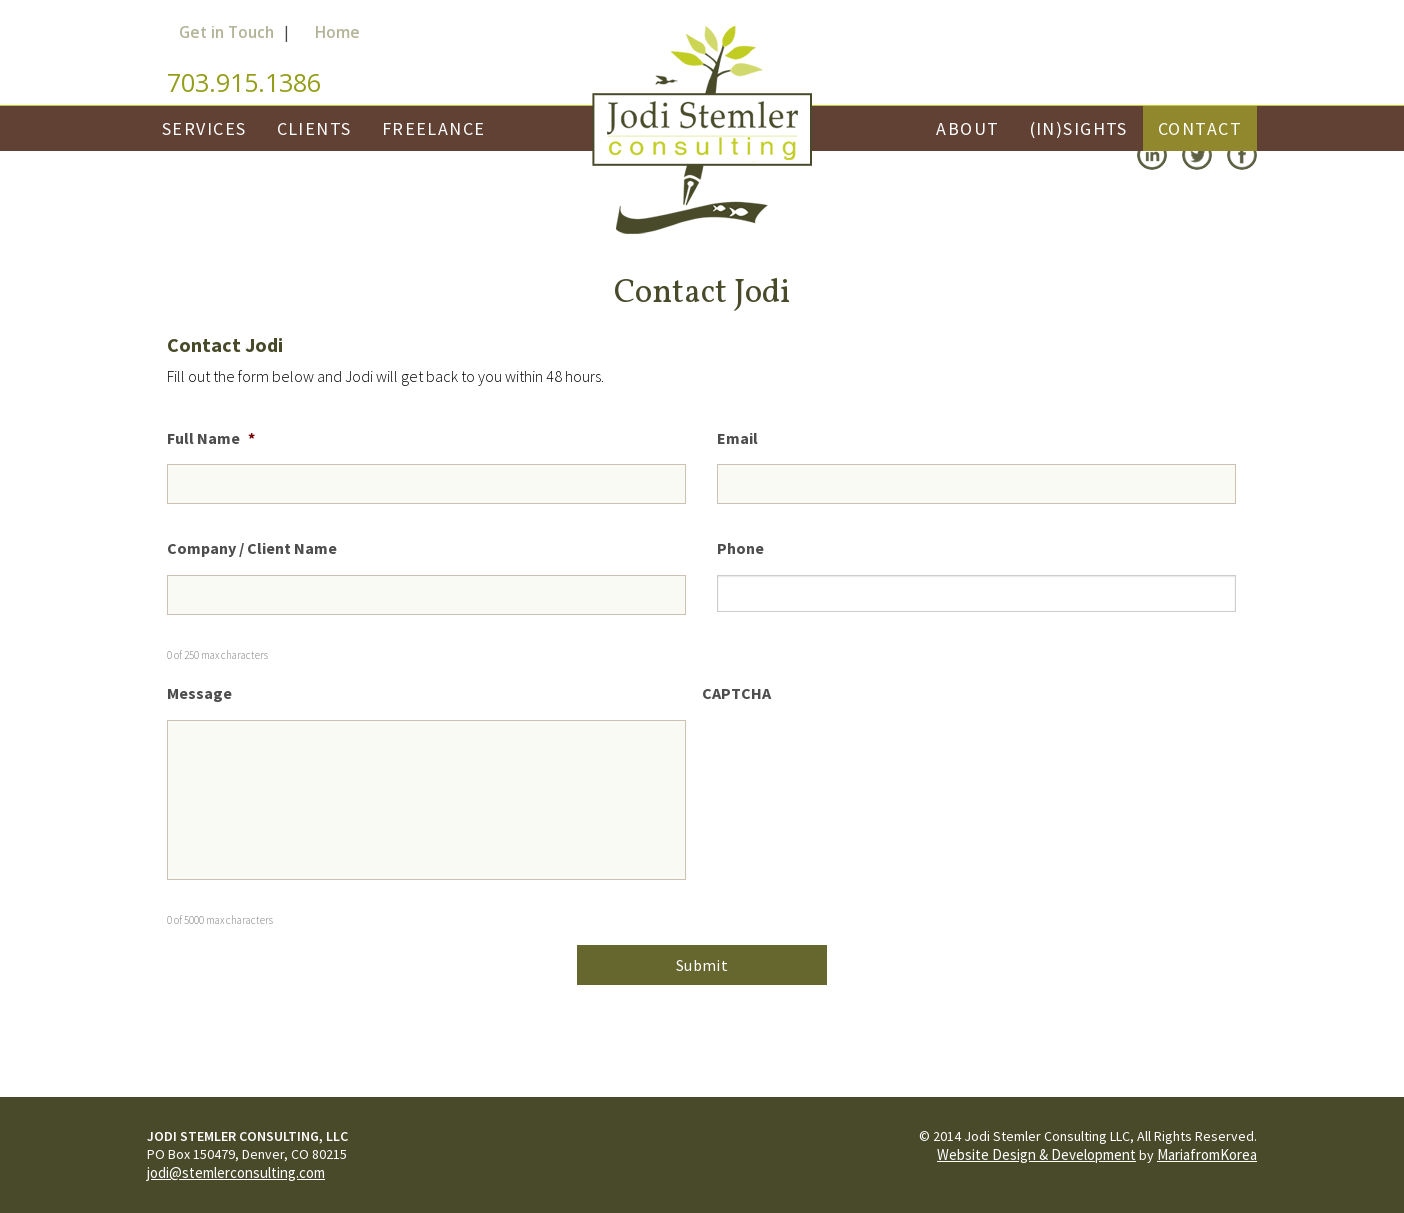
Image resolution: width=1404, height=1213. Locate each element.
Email (737, 438)
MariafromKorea (1207, 1154)
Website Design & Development (1036, 1154)
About (967, 128)
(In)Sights (1079, 128)
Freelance (434, 128)
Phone (740, 548)
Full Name (211, 438)
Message (199, 693)
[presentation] (854, 759)
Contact (1200, 128)
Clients (314, 128)
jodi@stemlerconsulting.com (236, 1172)
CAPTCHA (736, 693)
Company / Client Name (252, 548)
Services (204, 128)
